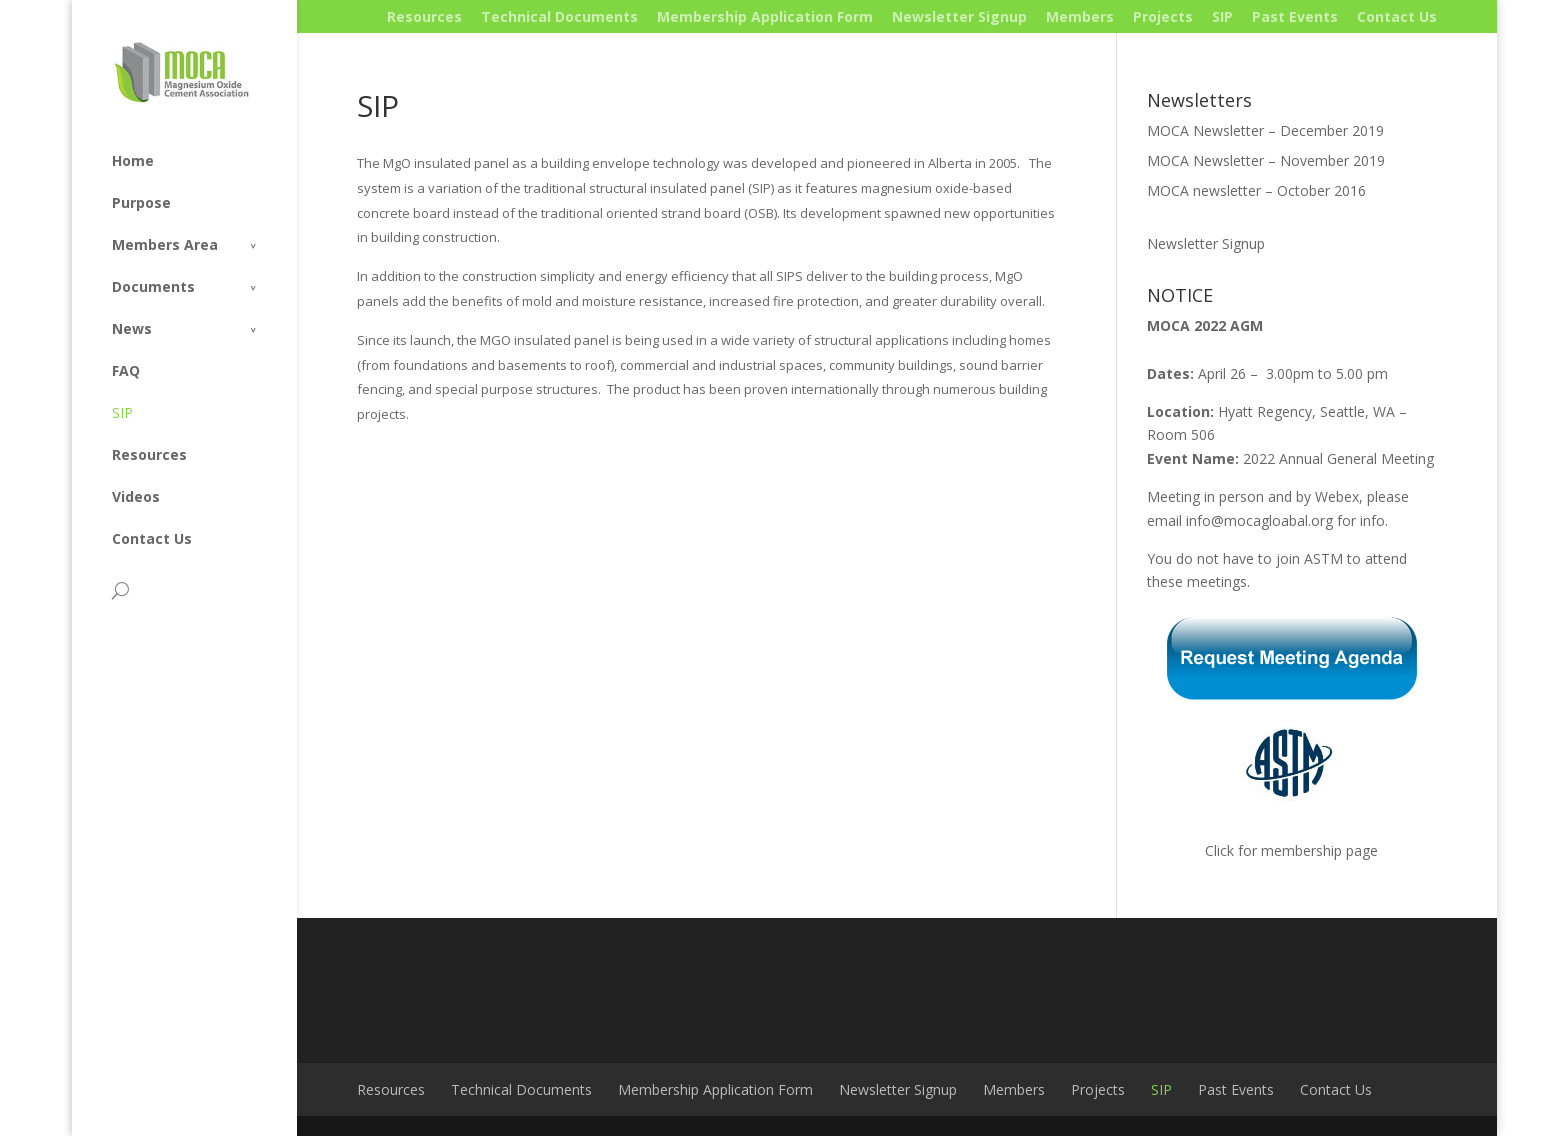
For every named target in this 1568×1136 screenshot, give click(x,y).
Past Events (1295, 16)
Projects (1163, 16)
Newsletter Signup (959, 16)
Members (1080, 16)
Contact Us (1397, 16)
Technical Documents (559, 16)
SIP (1222, 16)
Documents (153, 286)
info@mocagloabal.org (1259, 520)
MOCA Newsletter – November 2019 (1266, 160)
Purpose (141, 202)
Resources (424, 16)
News (132, 328)
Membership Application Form (765, 16)
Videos (136, 496)
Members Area (165, 244)
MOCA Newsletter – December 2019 (1265, 130)
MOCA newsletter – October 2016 (1256, 190)
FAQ (126, 370)
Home (133, 160)
